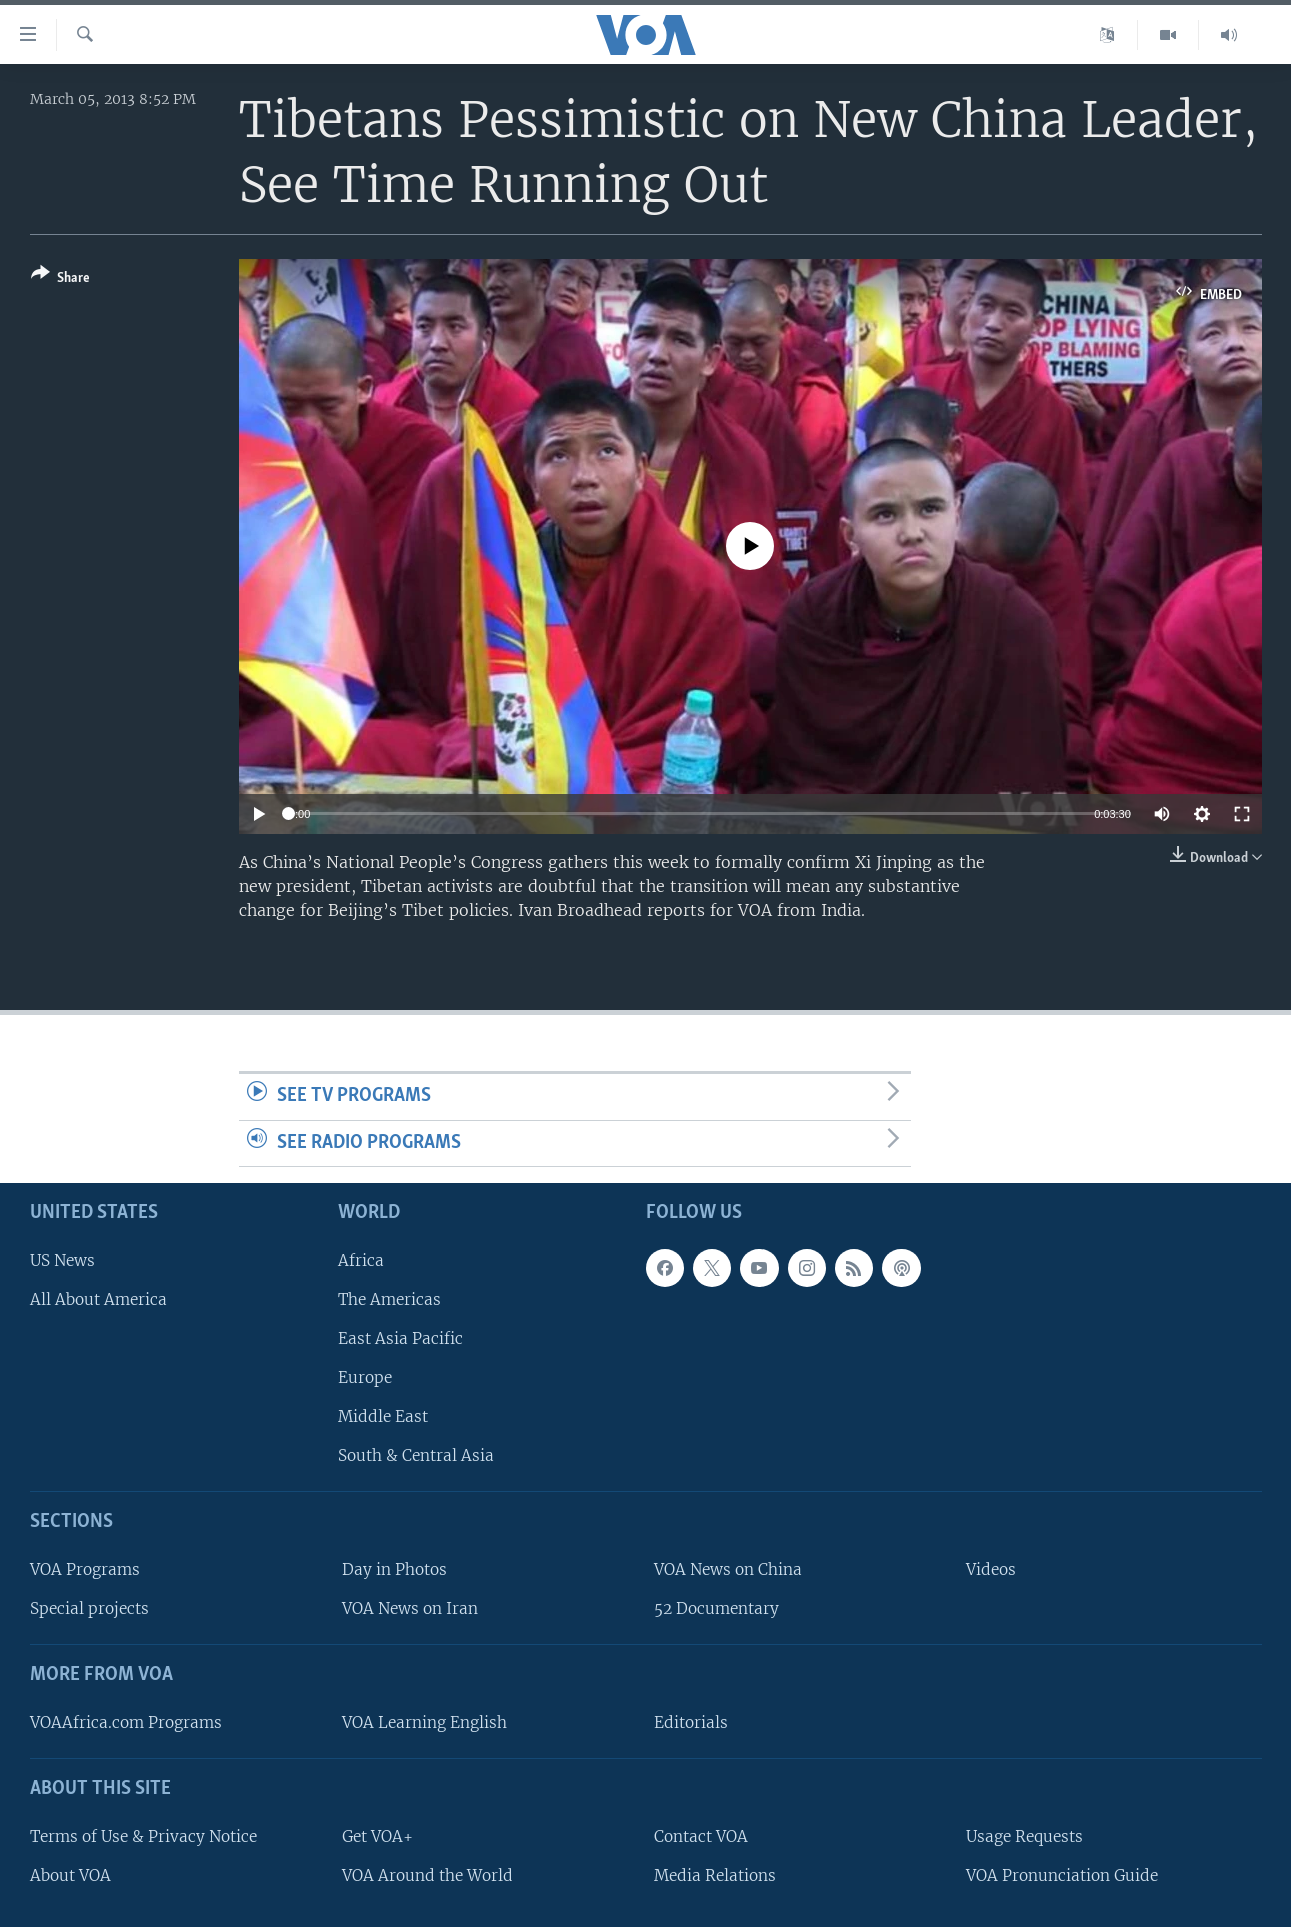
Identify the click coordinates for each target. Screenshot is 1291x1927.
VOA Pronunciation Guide (1062, 1875)
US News (62, 1260)
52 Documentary (716, 1608)
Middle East (383, 1416)
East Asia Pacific (400, 1338)
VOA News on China (728, 1569)
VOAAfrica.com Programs (126, 1722)
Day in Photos (394, 1569)
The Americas (389, 1299)
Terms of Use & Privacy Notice (143, 1836)
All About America (98, 1299)
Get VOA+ (377, 1836)
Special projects (89, 1608)
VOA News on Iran (410, 1608)
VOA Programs (85, 1569)
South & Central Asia (416, 1455)
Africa (361, 1260)
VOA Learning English (424, 1722)
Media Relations (715, 1875)
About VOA (70, 1875)
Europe (365, 1377)
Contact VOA (701, 1836)
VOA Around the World (427, 1875)
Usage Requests (1024, 1836)
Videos (991, 1569)
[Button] (60, 279)
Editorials (691, 1722)
